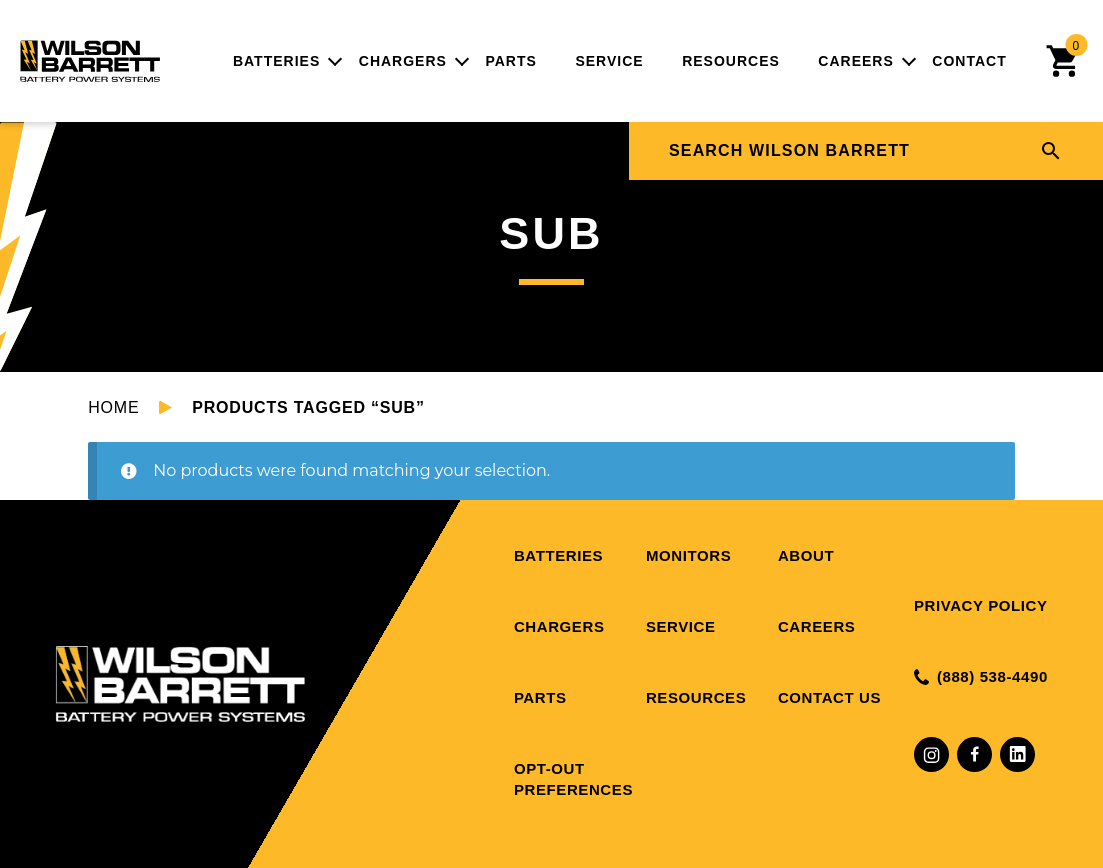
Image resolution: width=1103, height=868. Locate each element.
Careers (855, 61)
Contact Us (829, 697)
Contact (969, 61)
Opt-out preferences (573, 779)
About (806, 555)
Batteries (276, 61)
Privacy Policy (981, 605)
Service (609, 61)
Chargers (403, 61)
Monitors (688, 555)
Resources (731, 61)
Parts (510, 61)
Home (113, 407)
